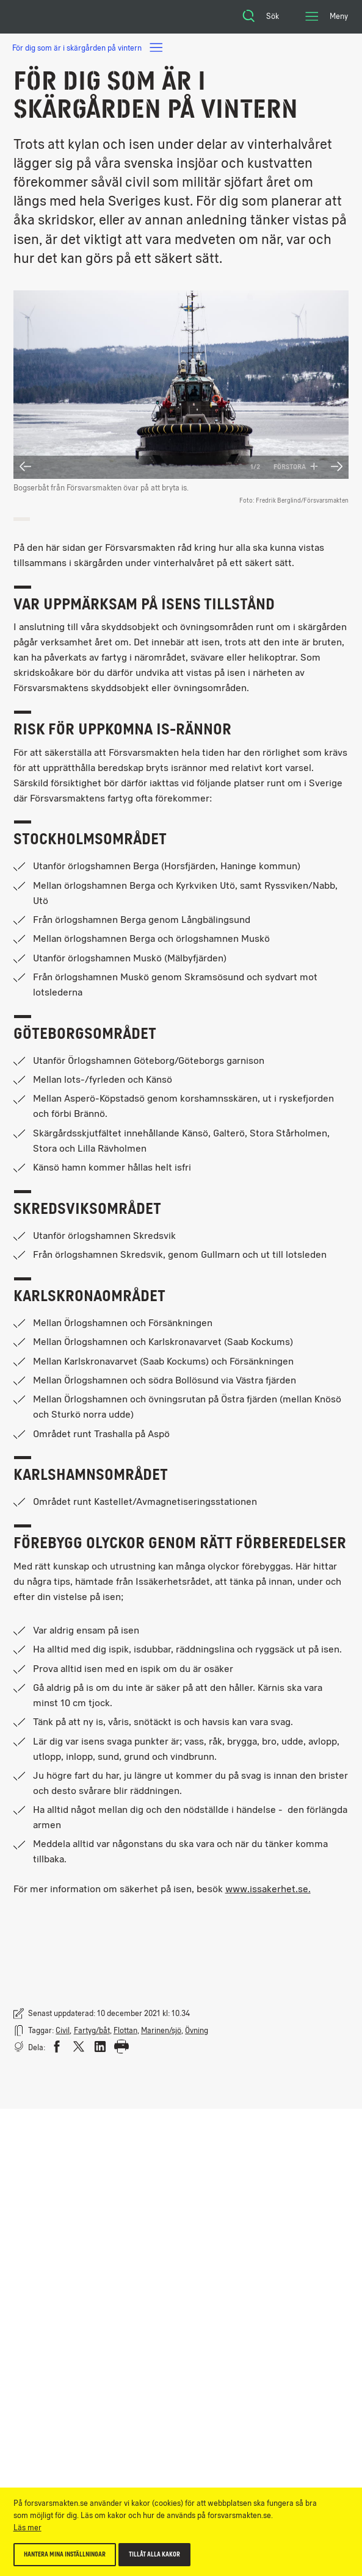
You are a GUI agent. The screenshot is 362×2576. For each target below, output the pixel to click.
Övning (196, 2030)
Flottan (125, 2030)
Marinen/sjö (161, 2030)
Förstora (295, 466)
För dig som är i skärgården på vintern (88, 48)
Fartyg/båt (92, 2030)
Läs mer (27, 2527)
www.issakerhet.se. (268, 1889)
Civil (63, 2030)
